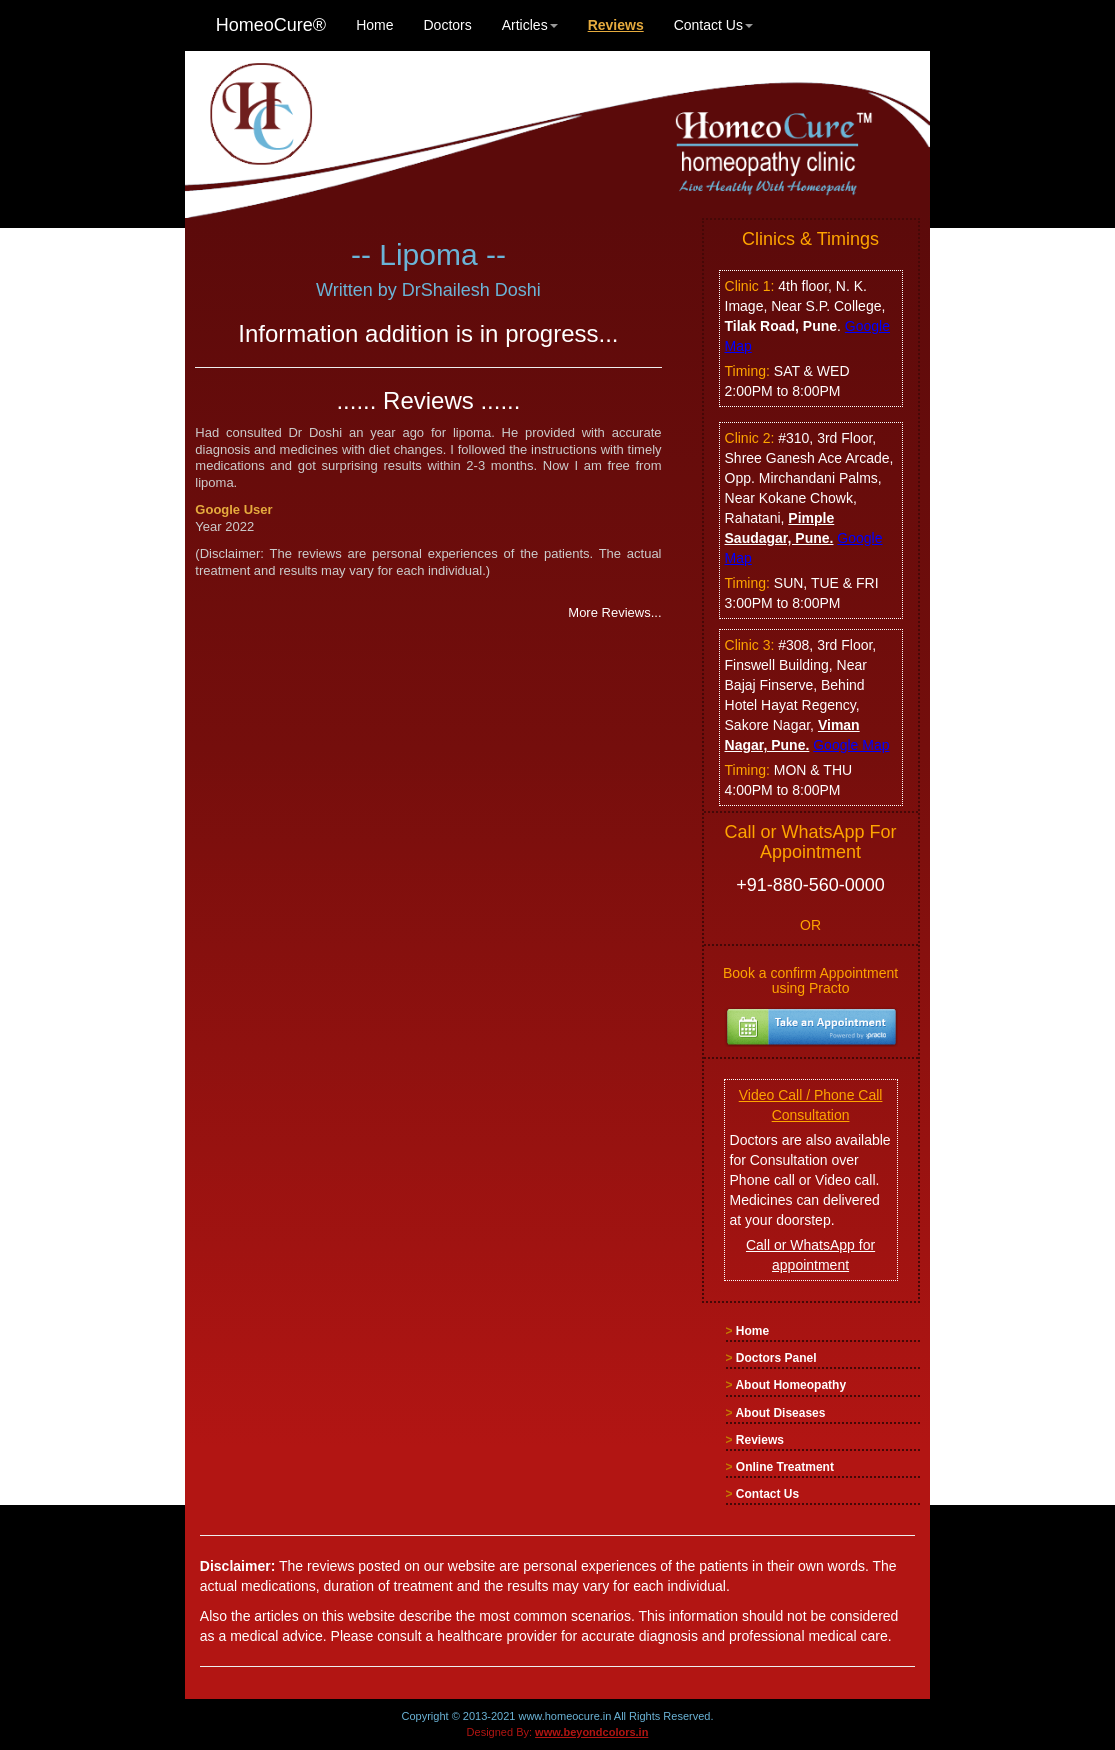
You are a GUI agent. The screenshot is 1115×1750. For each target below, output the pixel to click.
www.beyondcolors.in (591, 1732)
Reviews (760, 1440)
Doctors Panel (776, 1358)
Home (374, 25)
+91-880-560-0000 (810, 885)
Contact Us (713, 25)
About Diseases (780, 1413)
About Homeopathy (790, 1385)
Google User (233, 509)
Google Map (851, 745)
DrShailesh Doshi (471, 290)
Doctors (448, 25)
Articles (530, 25)
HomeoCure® (271, 25)
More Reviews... (614, 612)
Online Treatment (785, 1467)
